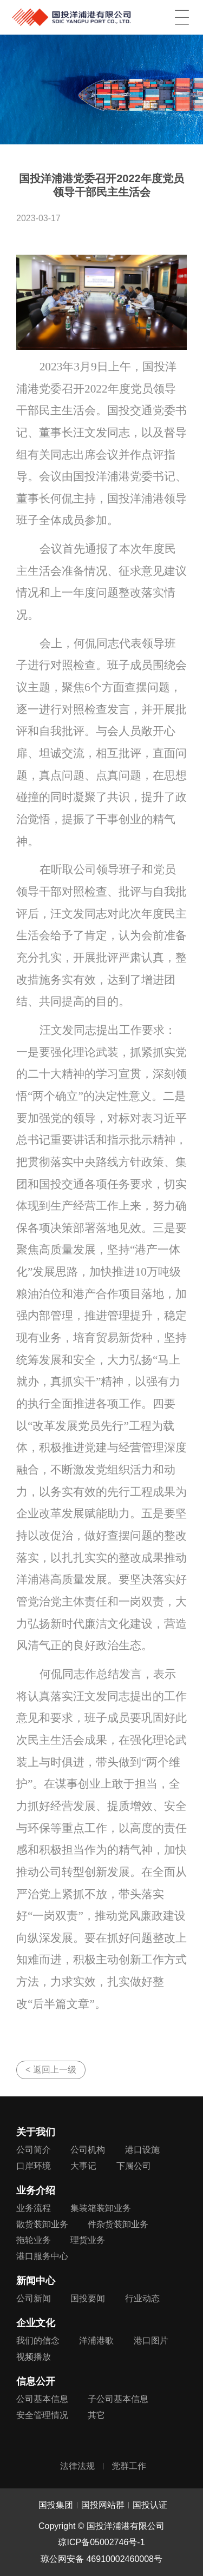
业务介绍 (35, 2190)
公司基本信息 (42, 2399)
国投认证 (150, 2504)
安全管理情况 (42, 2415)
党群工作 (129, 2466)
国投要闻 (87, 2298)
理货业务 (87, 2240)
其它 (96, 2415)
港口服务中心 (42, 2256)
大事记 (83, 2165)
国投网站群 (103, 2504)
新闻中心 (35, 2280)
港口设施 (142, 2149)
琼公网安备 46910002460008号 (101, 2559)
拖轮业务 (33, 2240)
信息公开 (35, 2381)
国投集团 (55, 2504)
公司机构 (87, 2149)
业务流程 (33, 2208)
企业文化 (35, 2323)
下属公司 (133, 2165)
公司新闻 (33, 2298)
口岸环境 (33, 2165)
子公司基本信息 (118, 2399)
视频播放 (33, 2356)
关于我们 (35, 2132)
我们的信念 (38, 2340)
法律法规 (77, 2466)
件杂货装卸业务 (118, 2224)
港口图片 (151, 2340)
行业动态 (142, 2298)
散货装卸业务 (42, 2224)
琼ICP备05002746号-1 (101, 2542)
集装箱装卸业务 (100, 2208)
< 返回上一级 (50, 2069)
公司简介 (33, 2149)
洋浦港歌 (96, 2340)
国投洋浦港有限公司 (71, 15)
